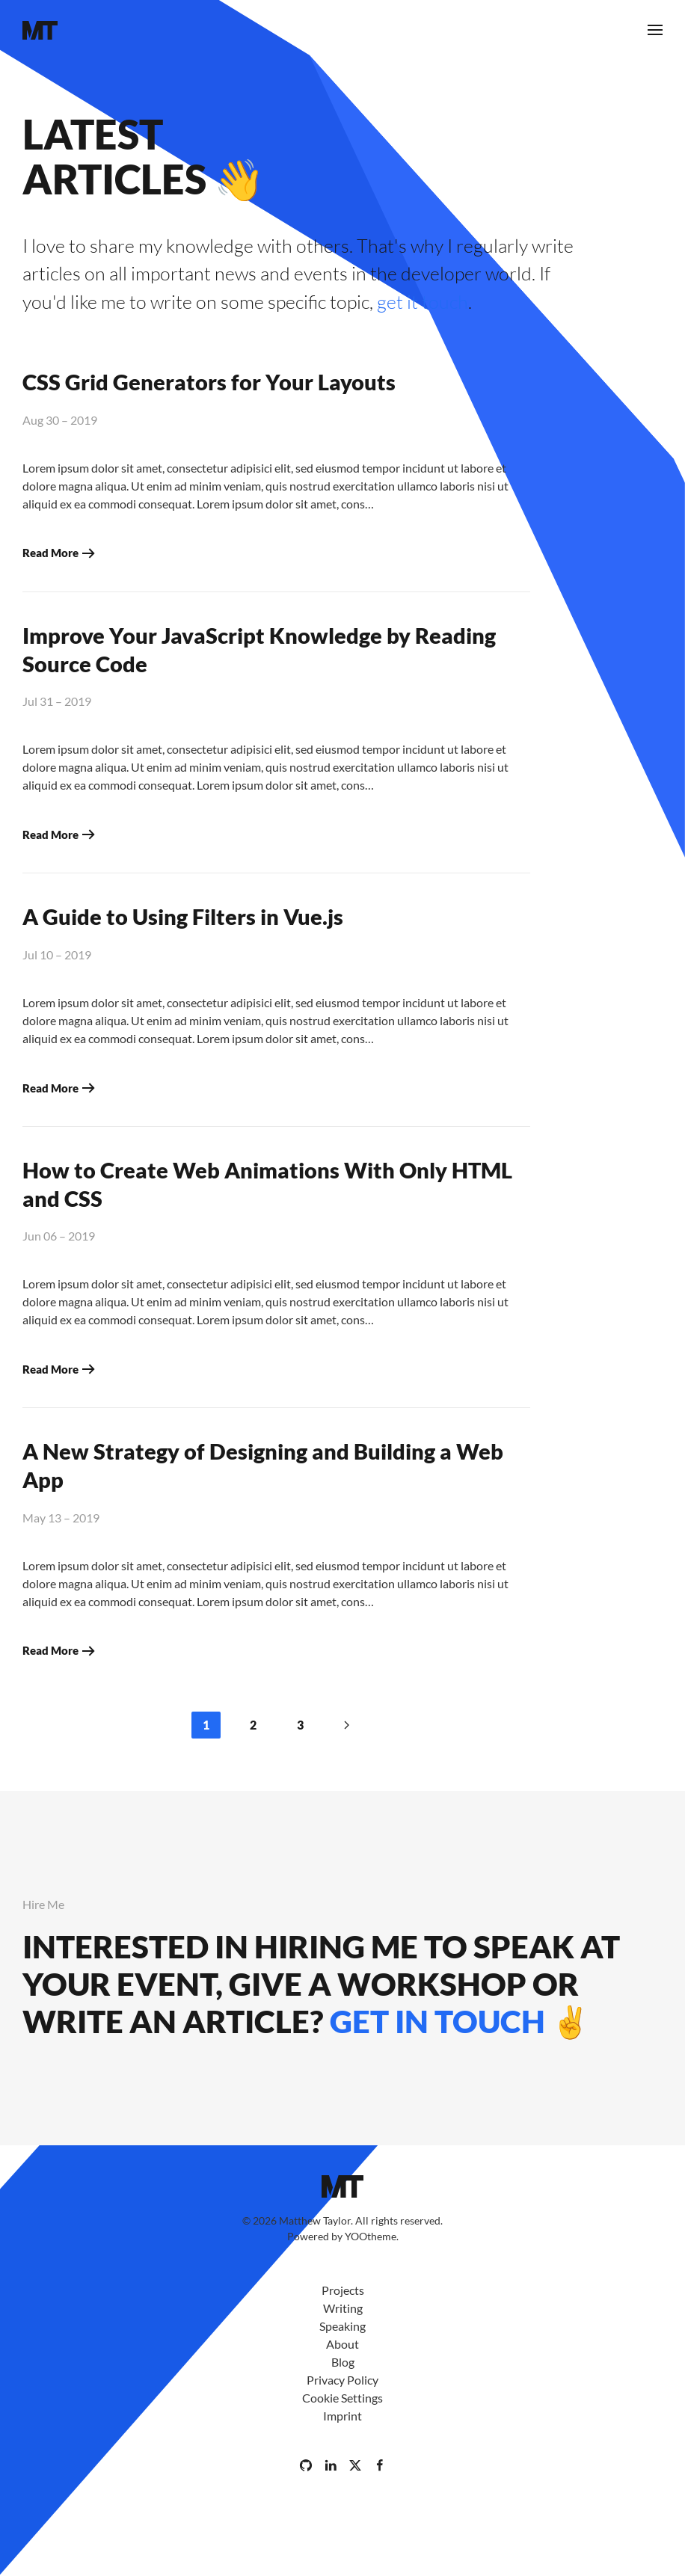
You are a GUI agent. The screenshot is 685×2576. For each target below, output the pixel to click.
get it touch (422, 301)
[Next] (346, 1725)
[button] (655, 30)
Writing (343, 2308)
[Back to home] (40, 30)
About (342, 2344)
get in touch (437, 2021)
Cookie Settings (342, 2398)
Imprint (342, 2416)
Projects (343, 2290)
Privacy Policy (342, 2380)
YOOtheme (370, 2236)
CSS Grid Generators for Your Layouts (209, 382)
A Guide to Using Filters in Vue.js (182, 916)
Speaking (342, 2326)
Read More (50, 552)
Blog (342, 2362)
